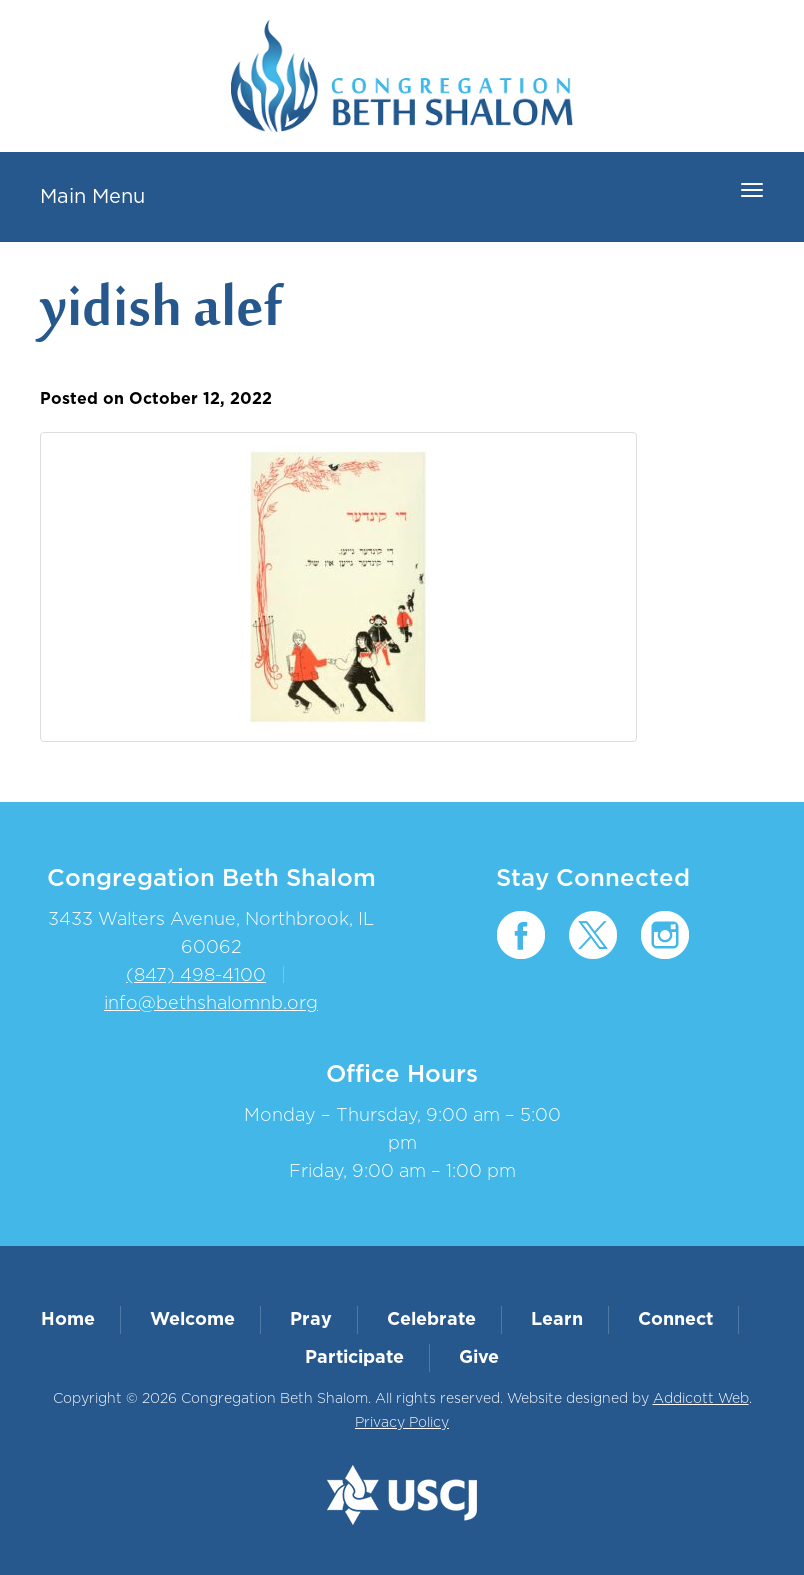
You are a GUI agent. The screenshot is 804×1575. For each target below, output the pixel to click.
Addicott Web (701, 1399)
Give (479, 1358)
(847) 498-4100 (196, 976)
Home (68, 1320)
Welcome (192, 1320)
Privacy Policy (402, 1423)
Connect (675, 1320)
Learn (557, 1320)
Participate (354, 1358)
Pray (311, 1320)
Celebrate (431, 1320)
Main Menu (92, 197)
